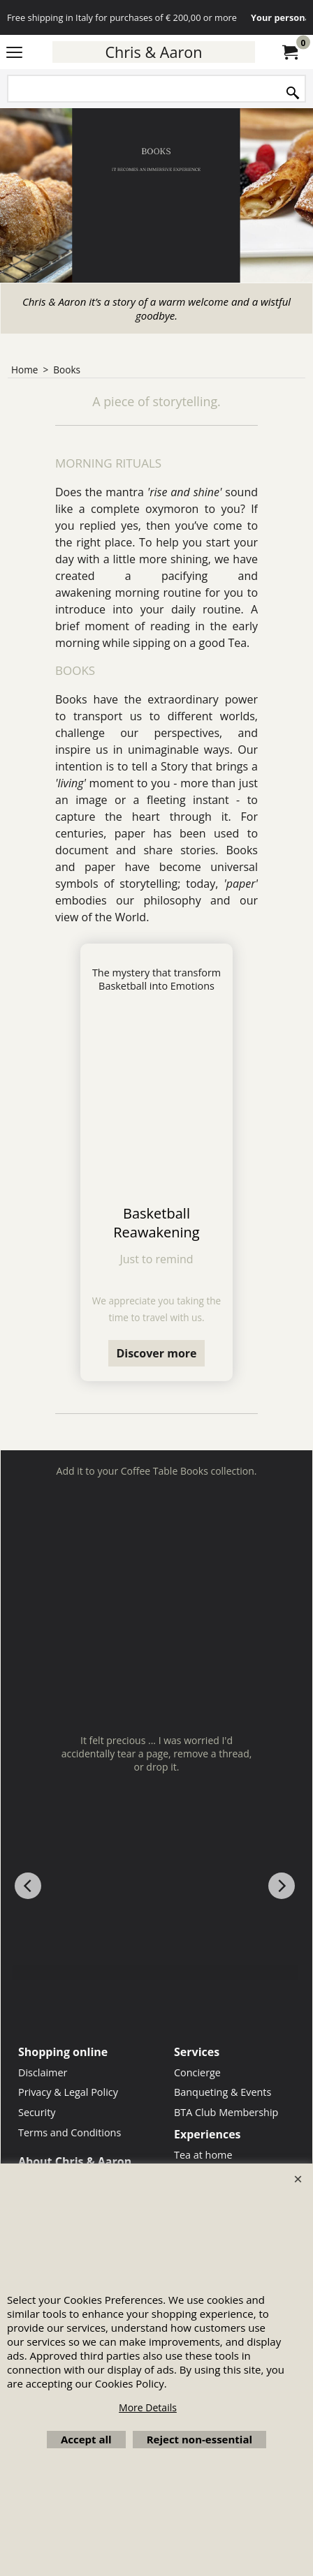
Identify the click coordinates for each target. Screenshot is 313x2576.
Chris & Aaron (153, 52)
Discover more (156, 1353)
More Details (148, 2407)
